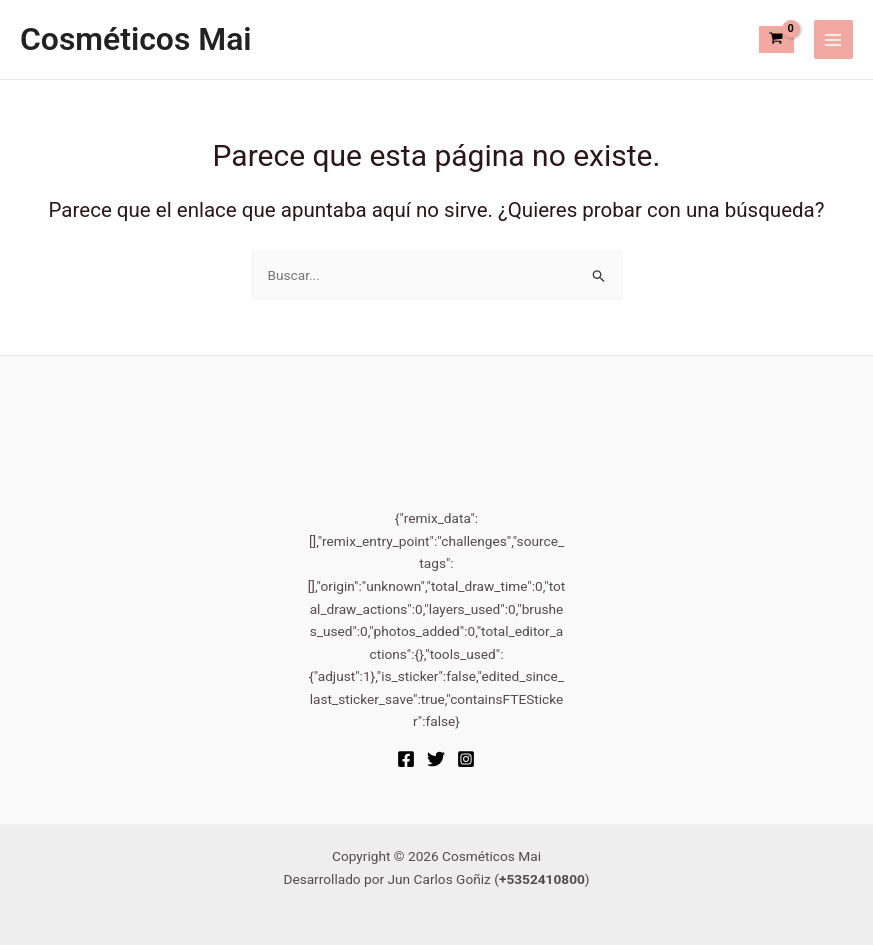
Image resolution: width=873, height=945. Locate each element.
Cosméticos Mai (136, 39)
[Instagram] (466, 759)
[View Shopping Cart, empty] (776, 39)
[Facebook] (406, 759)
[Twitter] (436, 759)
